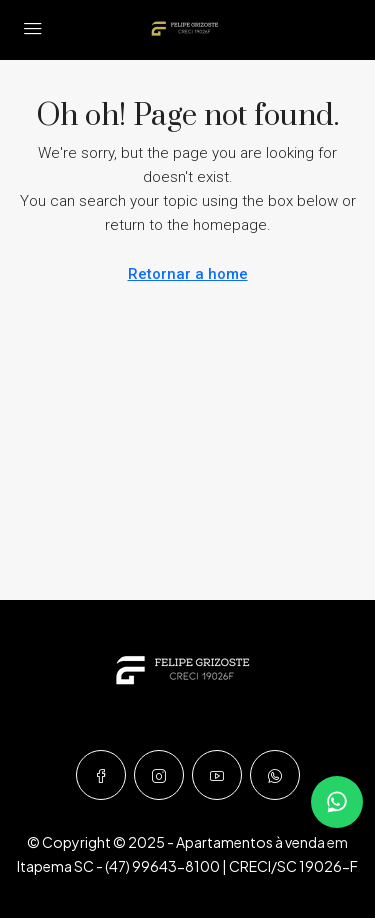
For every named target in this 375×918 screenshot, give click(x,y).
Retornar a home (188, 274)
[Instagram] (159, 775)
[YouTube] (217, 775)
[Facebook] (101, 775)
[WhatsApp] (275, 775)
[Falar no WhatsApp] (337, 802)
